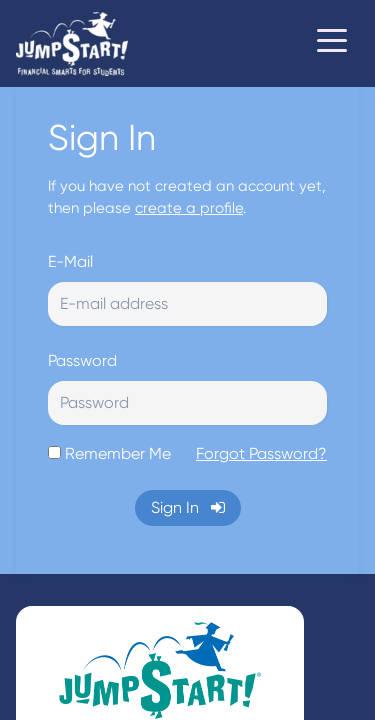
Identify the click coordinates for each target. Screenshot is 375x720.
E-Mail (70, 261)
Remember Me (118, 453)
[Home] (72, 44)
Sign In (188, 507)
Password (82, 360)
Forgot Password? (261, 453)
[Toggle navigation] (332, 44)
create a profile (189, 208)
